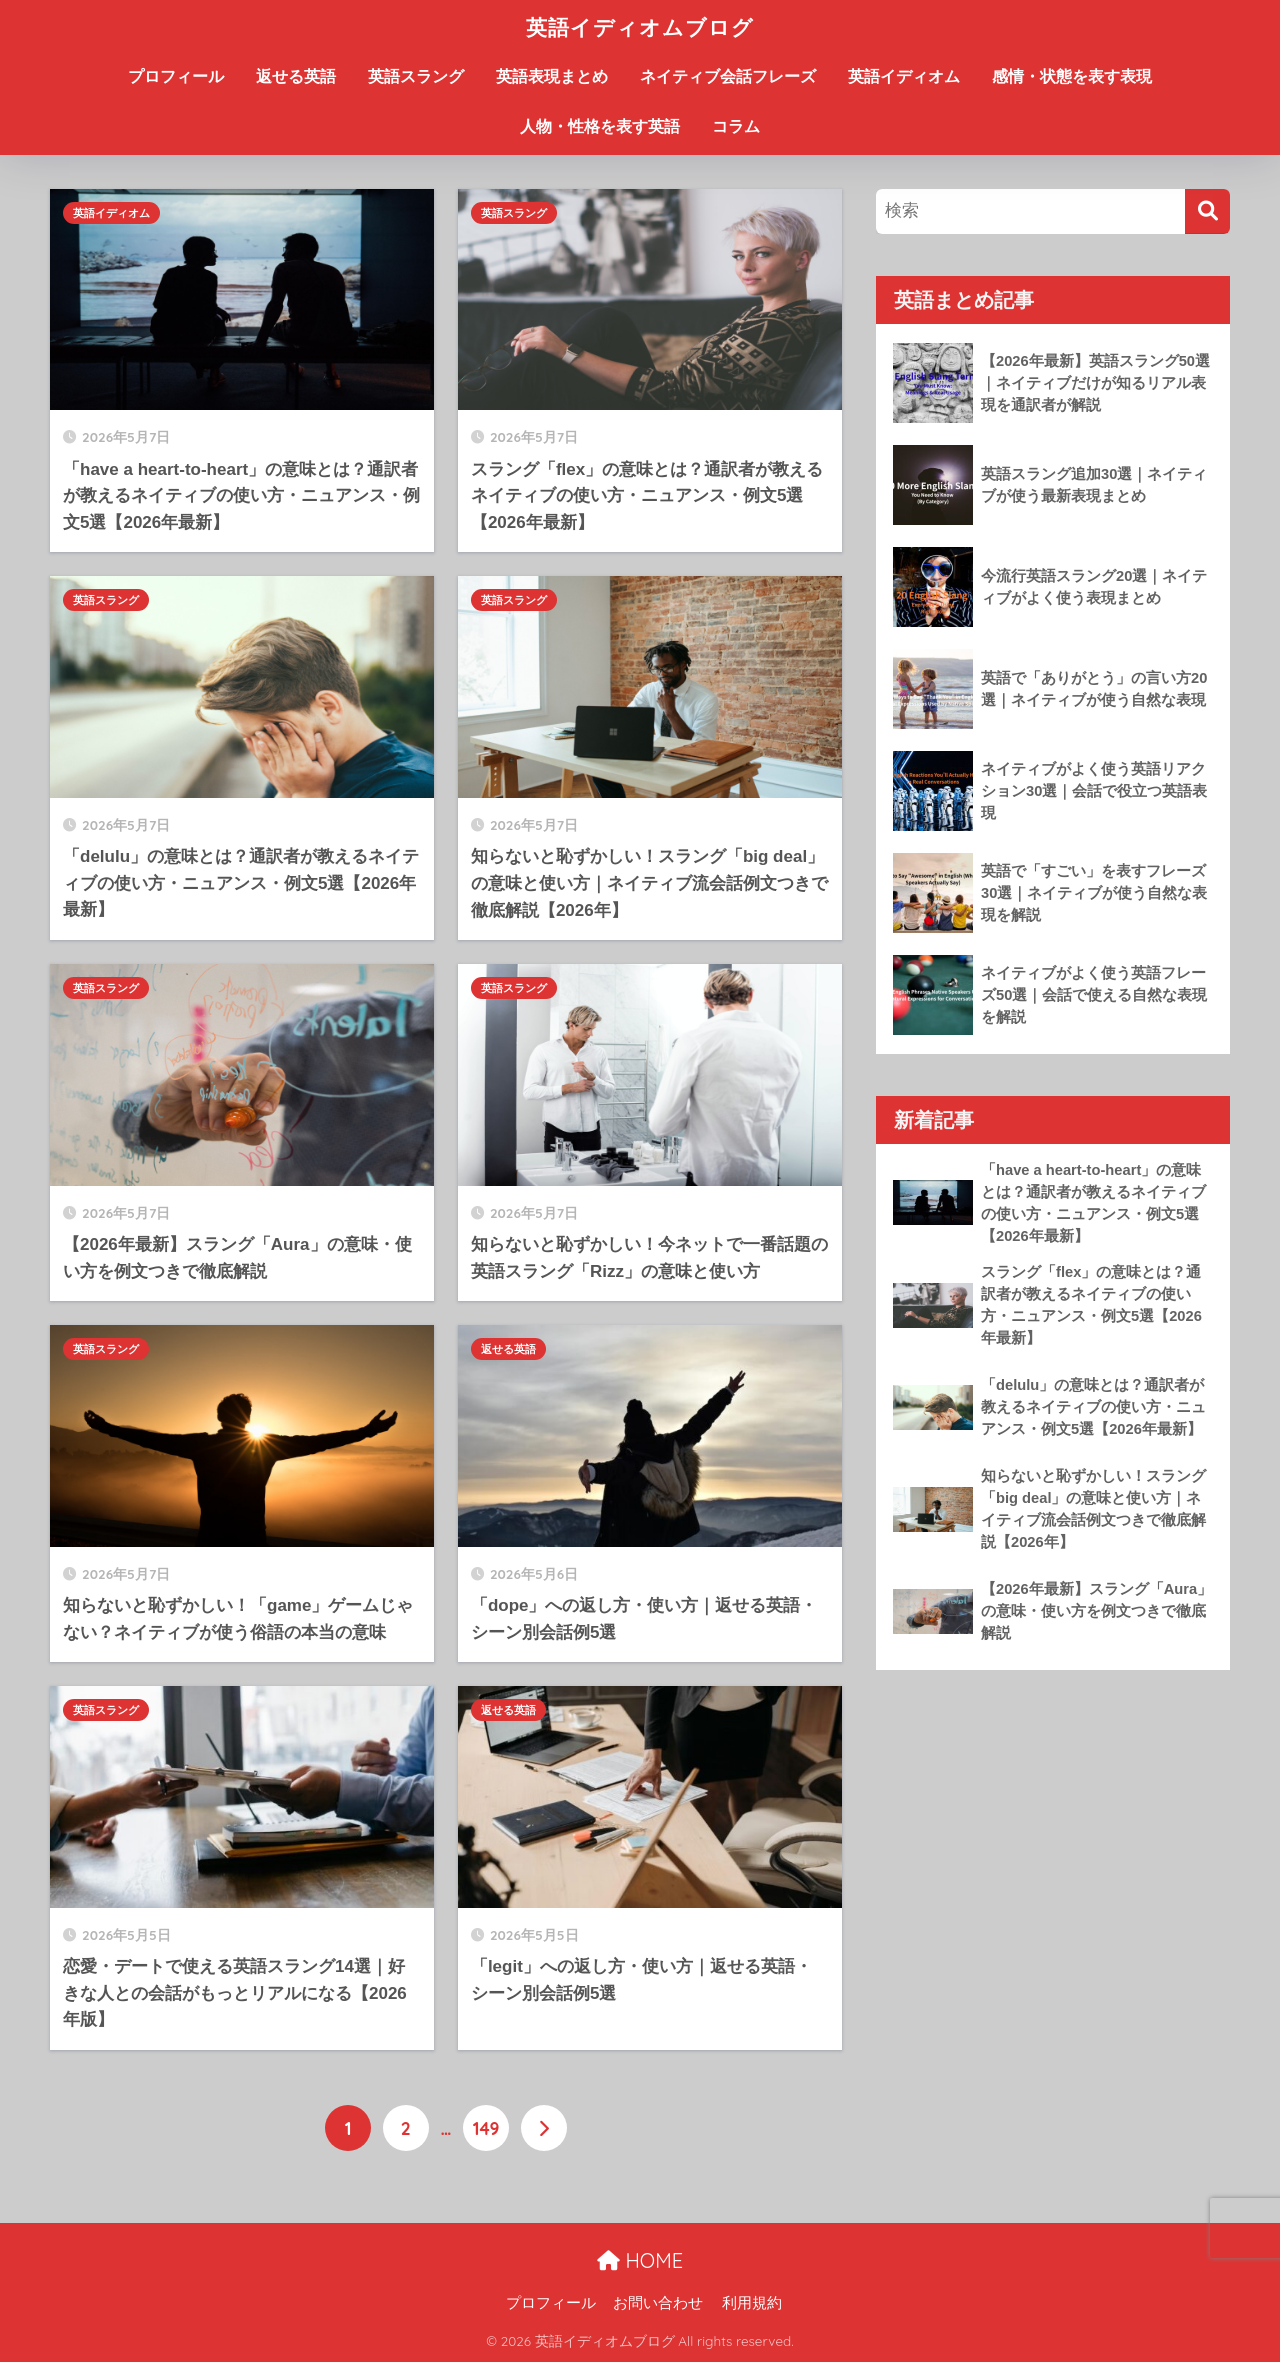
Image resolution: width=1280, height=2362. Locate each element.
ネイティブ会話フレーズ (728, 76)
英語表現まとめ (552, 76)
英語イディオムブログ (640, 26)
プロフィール (176, 76)
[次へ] (544, 2128)
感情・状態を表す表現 (1072, 76)
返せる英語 (296, 76)
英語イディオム (904, 76)
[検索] (1207, 211)
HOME (640, 2260)
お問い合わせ (658, 2303)
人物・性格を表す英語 (600, 126)
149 (486, 2128)
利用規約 (752, 2303)
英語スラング (416, 76)
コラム (736, 126)
